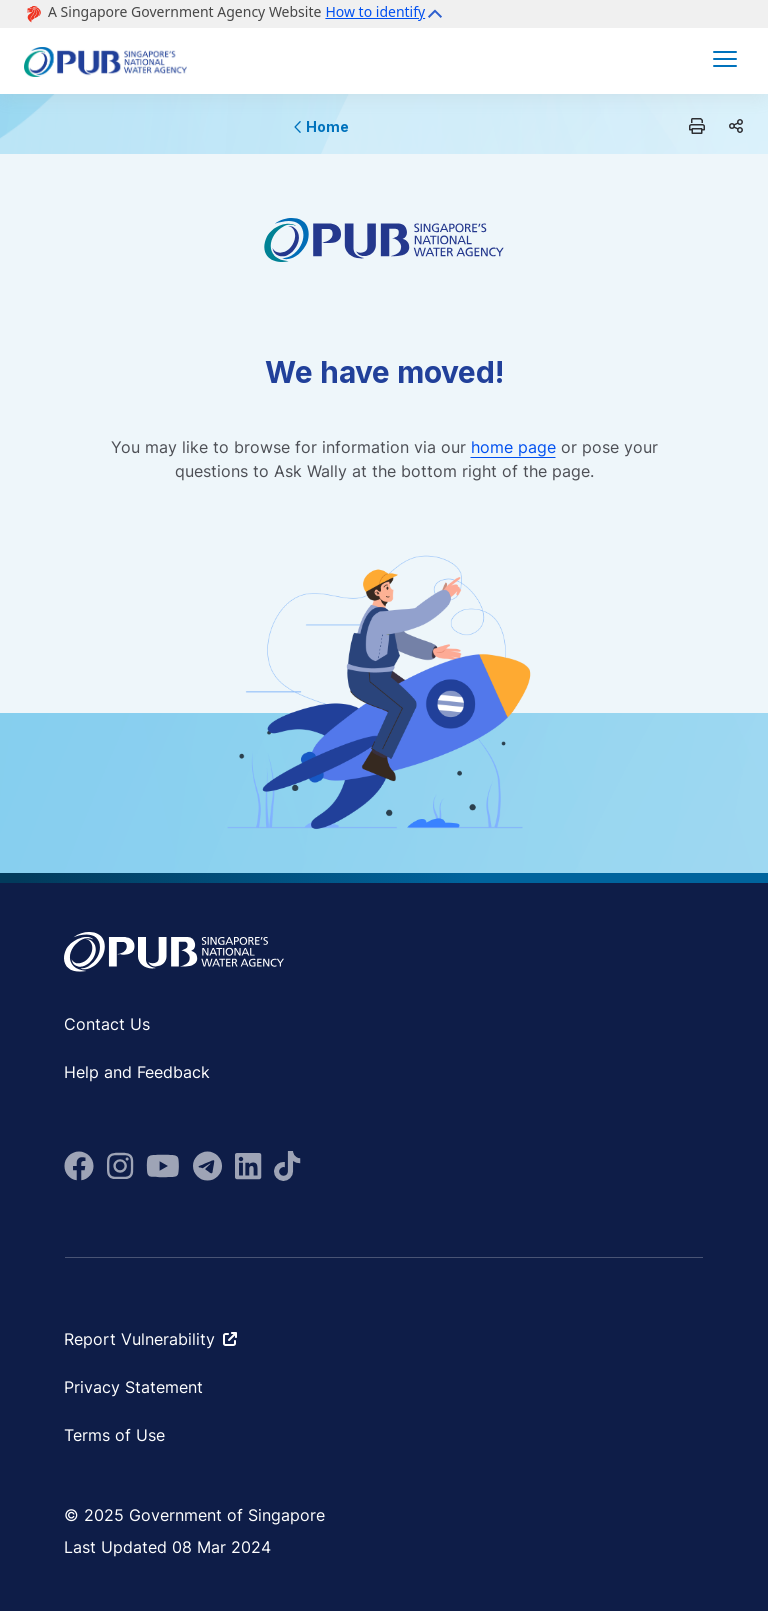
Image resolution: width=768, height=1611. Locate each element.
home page (513, 447)
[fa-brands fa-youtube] (163, 1166)
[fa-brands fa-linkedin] (248, 1166)
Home (322, 126)
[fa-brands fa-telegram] (207, 1166)
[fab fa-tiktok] (287, 1166)
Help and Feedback (137, 1072)
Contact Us (107, 1024)
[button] (386, 14)
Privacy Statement (133, 1387)
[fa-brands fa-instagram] (120, 1166)
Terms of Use (114, 1435)
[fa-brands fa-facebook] (79, 1166)
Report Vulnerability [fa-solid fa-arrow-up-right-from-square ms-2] (150, 1339)
